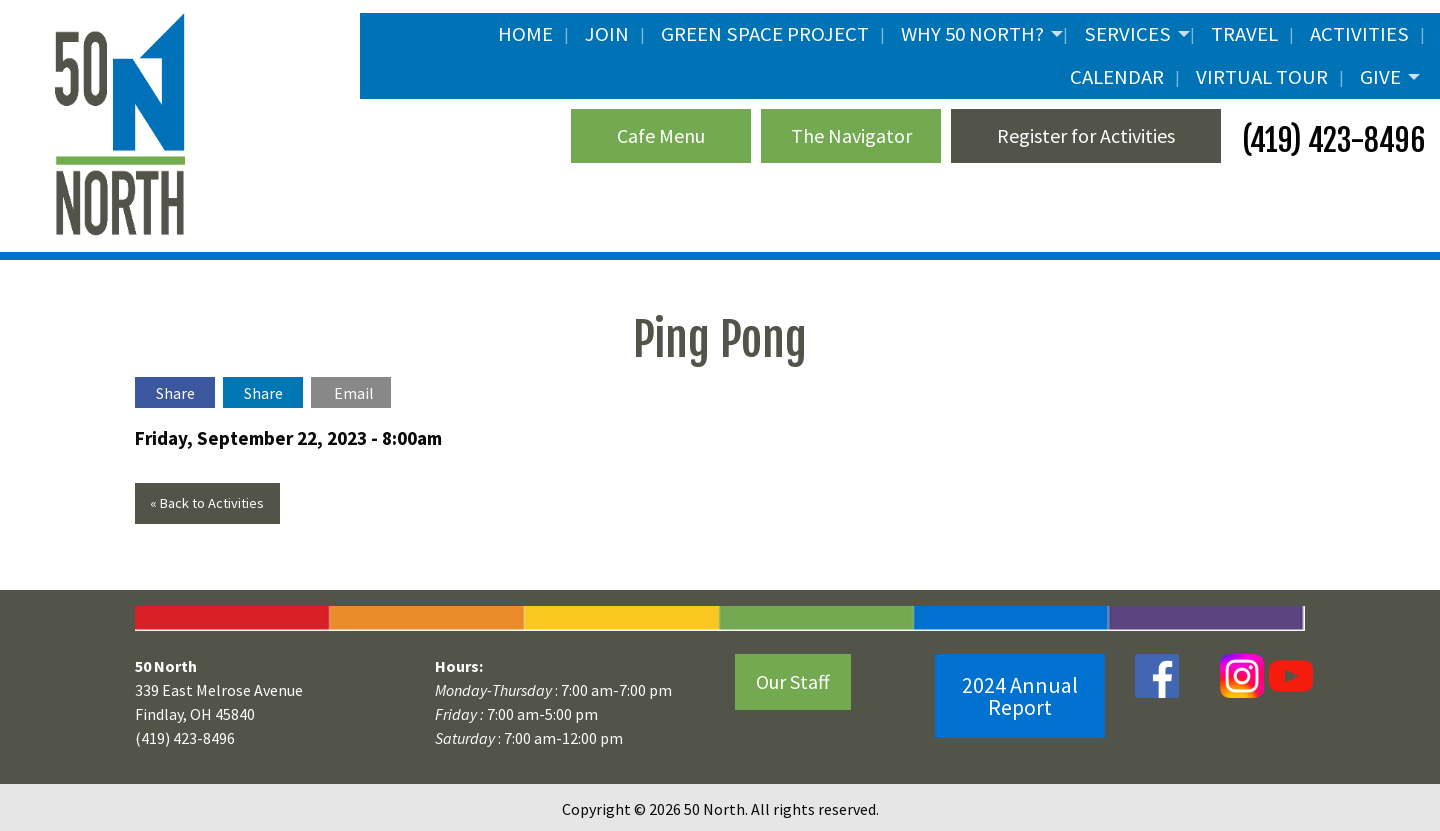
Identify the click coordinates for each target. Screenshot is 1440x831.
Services (1127, 34)
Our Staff (793, 681)
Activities (1359, 34)
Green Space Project (765, 34)
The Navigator (851, 135)
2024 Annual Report (1020, 696)
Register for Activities (1086, 135)
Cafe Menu (661, 135)
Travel (1244, 34)
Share (175, 393)
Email (354, 393)
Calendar (1117, 77)
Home (525, 34)
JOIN (607, 34)
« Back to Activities (207, 503)
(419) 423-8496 (1330, 140)
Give (1380, 77)
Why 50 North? (972, 34)
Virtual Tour (1262, 77)
